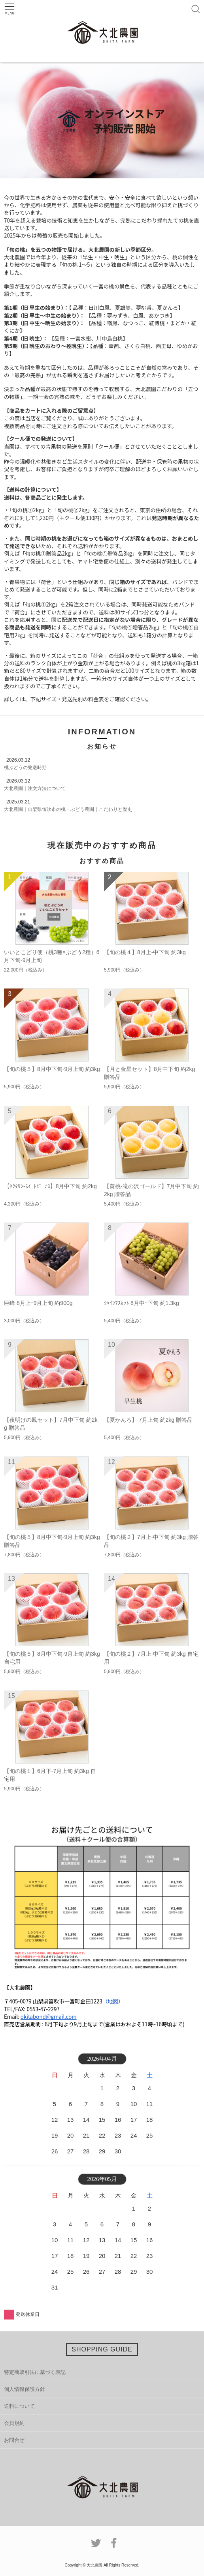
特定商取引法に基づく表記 (35, 2372)
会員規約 (14, 2423)
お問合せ (14, 2440)
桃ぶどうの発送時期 (25, 767)
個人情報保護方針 (24, 2389)
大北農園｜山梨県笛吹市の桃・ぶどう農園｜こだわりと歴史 (68, 809)
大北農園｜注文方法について (35, 788)
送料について (19, 2406)
